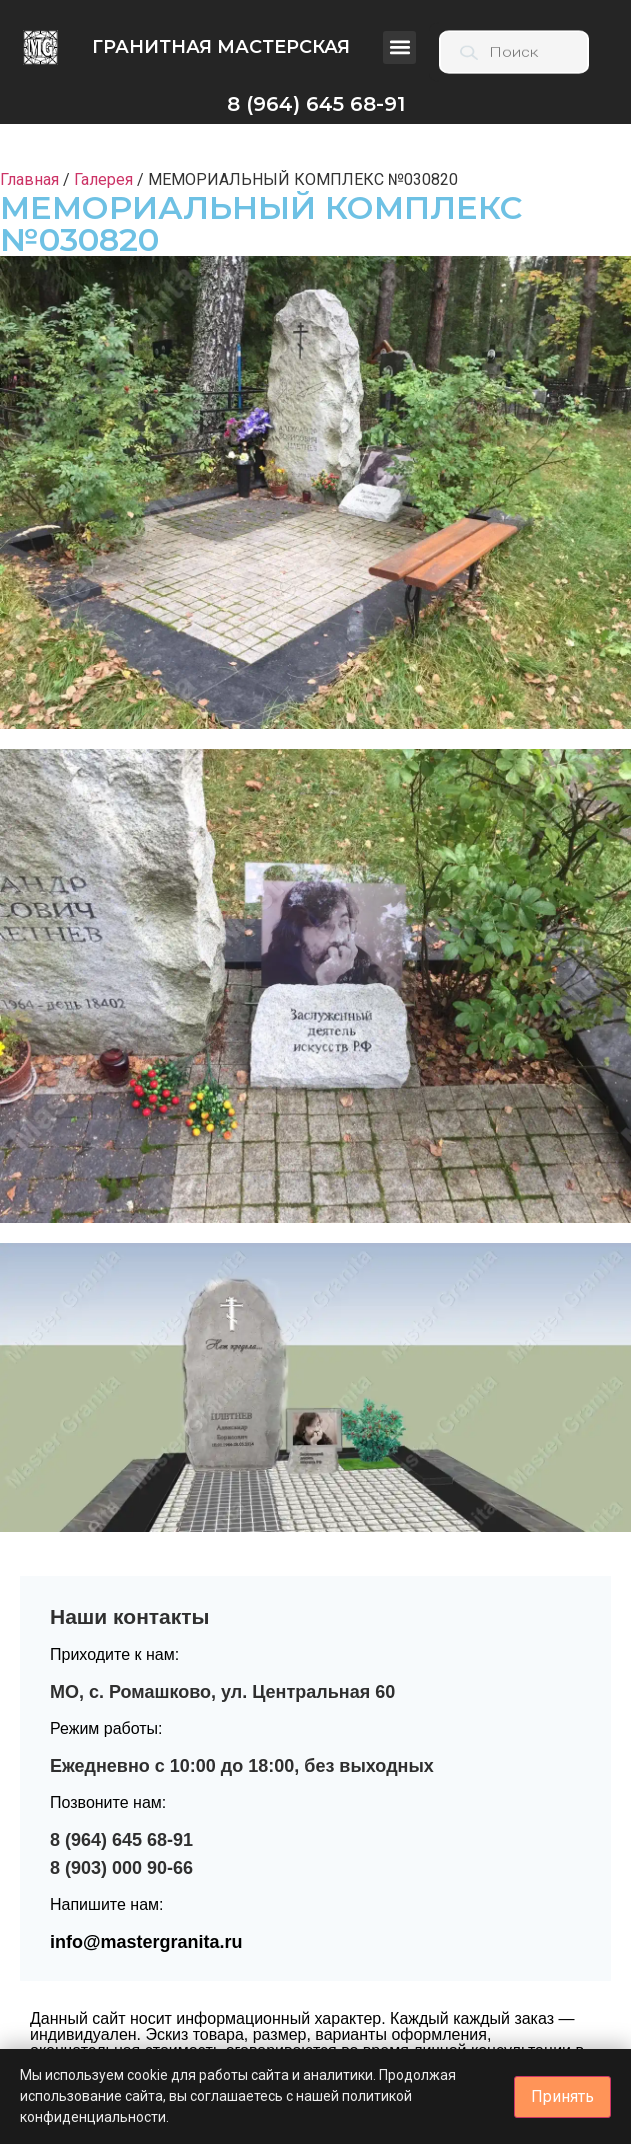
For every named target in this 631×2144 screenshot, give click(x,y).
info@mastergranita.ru (146, 1942)
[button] (399, 47)
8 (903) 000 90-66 (121, 1868)
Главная (29, 179)
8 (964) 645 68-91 (121, 1840)
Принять (562, 2096)
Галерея (103, 179)
